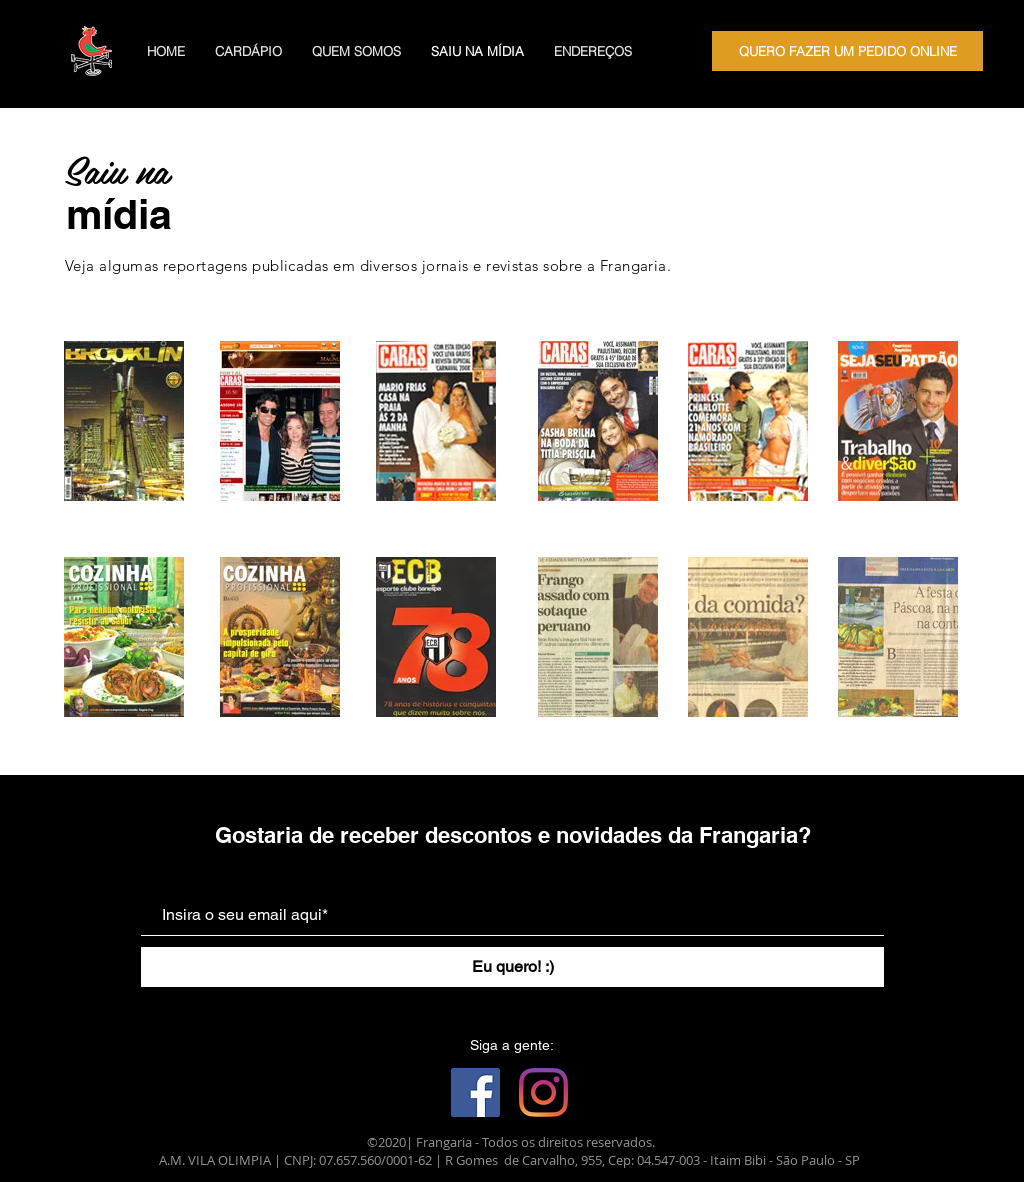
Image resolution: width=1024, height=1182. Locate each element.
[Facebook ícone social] (475, 1092)
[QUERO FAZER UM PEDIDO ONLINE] (847, 51)
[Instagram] (543, 1092)
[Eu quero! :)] (512, 967)
